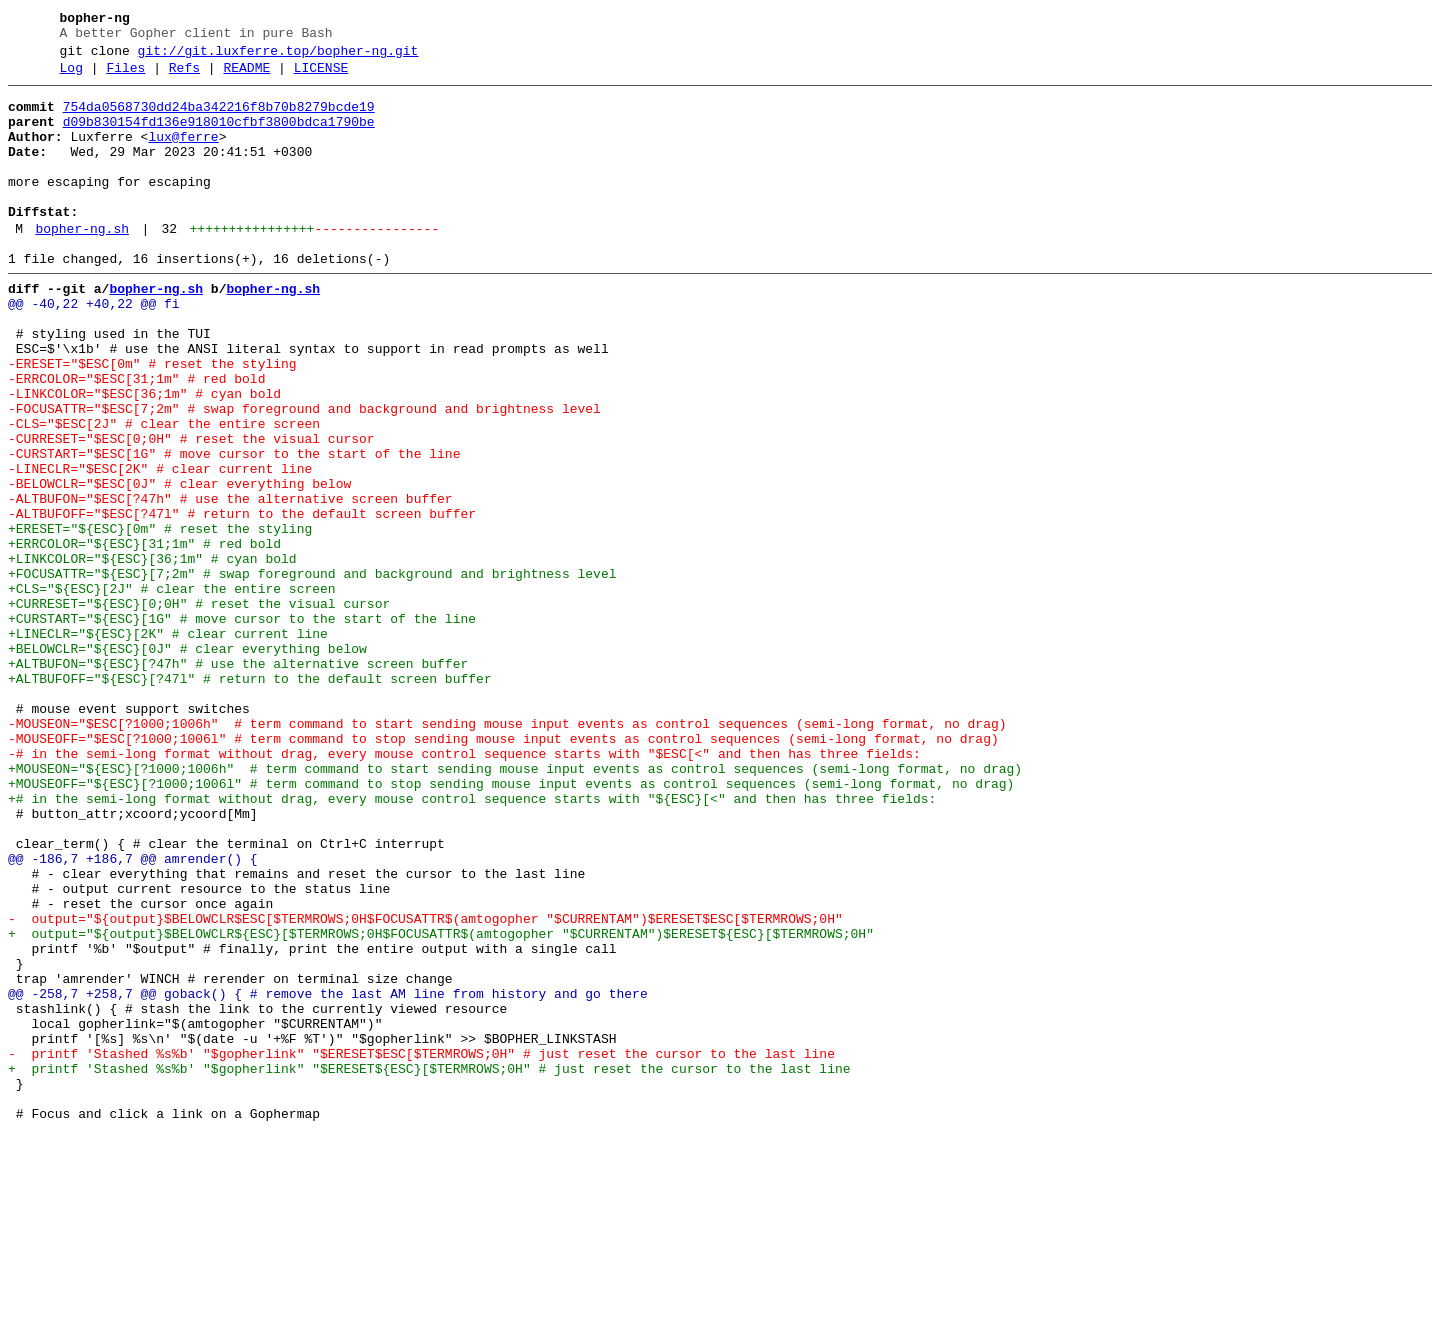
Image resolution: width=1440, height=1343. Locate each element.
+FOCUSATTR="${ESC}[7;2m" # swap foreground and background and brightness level (312, 673)
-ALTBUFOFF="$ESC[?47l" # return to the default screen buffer (242, 601)
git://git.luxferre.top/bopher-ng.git (278, 57)
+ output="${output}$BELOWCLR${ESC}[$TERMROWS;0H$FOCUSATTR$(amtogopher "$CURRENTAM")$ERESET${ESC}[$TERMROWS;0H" (445, 1105)
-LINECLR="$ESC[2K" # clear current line (160, 547)
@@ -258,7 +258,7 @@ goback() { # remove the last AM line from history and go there (328, 1177)
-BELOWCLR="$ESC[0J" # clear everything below (179, 565)
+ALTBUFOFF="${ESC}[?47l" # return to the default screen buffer (250, 799)
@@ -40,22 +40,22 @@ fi (94, 349)
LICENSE (321, 77)
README (246, 77)
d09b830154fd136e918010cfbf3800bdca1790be (219, 137)
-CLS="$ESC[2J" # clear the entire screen (164, 493)
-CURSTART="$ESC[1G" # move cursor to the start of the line (234, 529)
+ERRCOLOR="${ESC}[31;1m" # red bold (144, 637)
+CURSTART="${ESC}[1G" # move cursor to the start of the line (242, 727)
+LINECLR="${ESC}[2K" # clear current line (168, 745)
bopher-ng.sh (82, 265)
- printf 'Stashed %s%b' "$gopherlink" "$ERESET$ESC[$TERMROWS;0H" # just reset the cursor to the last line (421, 1249)
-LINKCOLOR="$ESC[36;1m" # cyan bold (144, 457)
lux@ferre (183, 155)
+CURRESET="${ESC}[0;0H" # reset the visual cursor (199, 709)
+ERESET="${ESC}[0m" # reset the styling (160, 619)
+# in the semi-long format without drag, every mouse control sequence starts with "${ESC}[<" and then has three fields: (472, 943)
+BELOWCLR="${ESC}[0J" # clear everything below (187, 763)
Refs (184, 77)
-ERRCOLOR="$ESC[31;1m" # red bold (136, 439)
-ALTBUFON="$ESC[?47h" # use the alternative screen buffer (230, 583)
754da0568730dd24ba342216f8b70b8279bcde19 (219, 119)
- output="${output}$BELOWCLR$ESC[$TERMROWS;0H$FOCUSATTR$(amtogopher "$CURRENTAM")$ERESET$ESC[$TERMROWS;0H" (429, 1087)
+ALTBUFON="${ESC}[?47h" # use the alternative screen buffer (238, 781)
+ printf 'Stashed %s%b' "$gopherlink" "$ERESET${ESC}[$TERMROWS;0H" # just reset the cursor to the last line (429, 1267)
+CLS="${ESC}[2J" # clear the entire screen (172, 691)
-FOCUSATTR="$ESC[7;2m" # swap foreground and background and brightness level (304, 475)
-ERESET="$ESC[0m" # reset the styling (152, 421)
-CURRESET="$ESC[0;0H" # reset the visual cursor (191, 511)
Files (125, 77)
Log (71, 77)
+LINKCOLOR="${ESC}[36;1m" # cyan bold (152, 655)
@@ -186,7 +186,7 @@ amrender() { (133, 1015)
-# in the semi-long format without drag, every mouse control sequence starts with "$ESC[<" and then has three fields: (464, 889)
